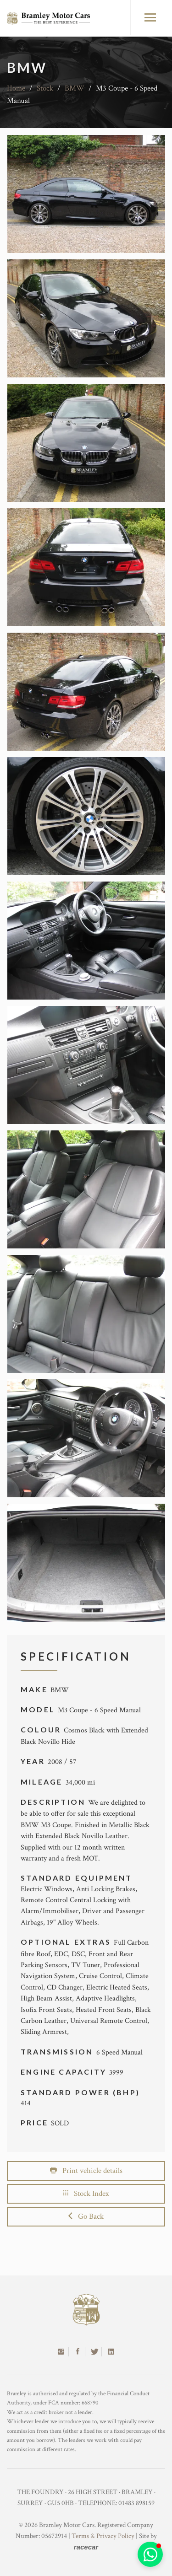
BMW (74, 88)
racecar (86, 2547)
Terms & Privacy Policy (103, 2536)
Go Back (86, 2216)
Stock (45, 88)
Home (16, 88)
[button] (150, 2554)
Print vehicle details (86, 2171)
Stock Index (86, 2194)
